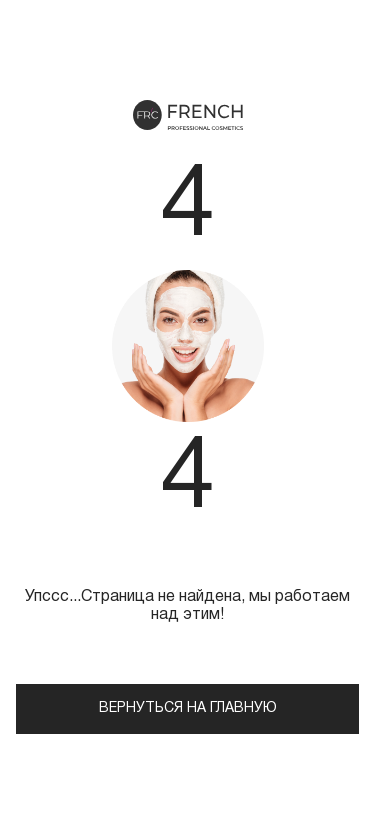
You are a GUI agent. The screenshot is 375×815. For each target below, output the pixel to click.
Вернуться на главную (188, 708)
